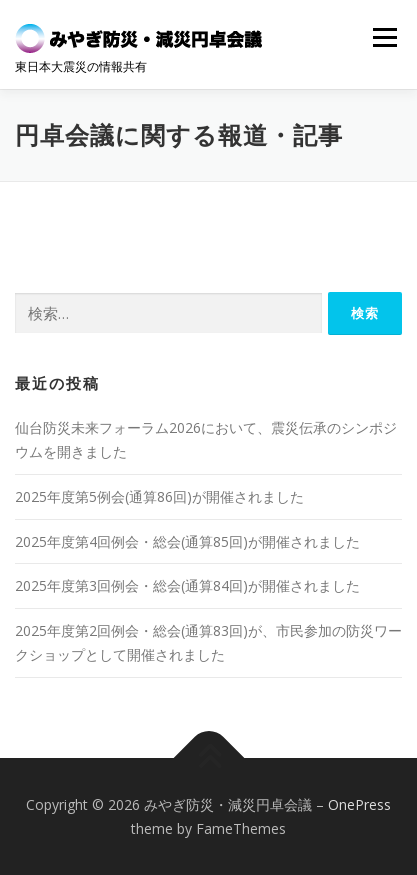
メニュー (384, 37)
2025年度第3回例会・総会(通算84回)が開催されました (187, 585)
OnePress (359, 804)
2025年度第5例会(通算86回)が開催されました (159, 496)
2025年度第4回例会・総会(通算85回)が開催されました (187, 541)
